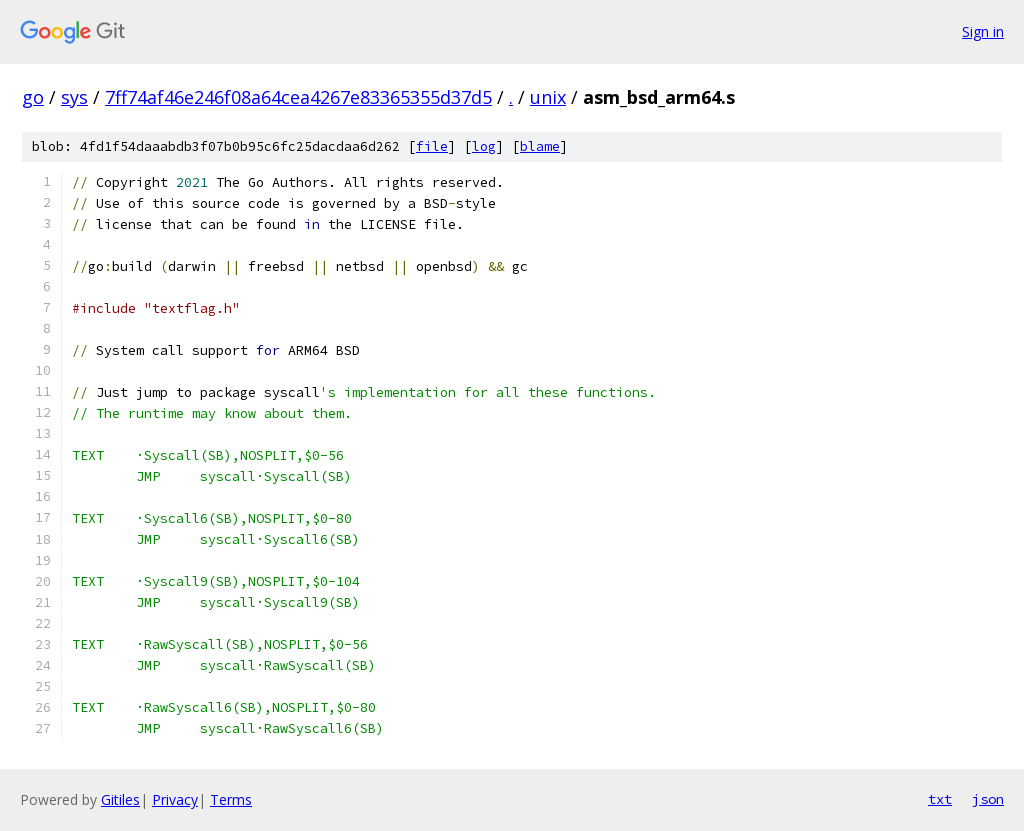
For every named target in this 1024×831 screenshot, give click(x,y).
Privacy (175, 799)
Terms (231, 799)
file (432, 146)
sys (74, 97)
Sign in (983, 31)
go (33, 97)
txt (940, 799)
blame (540, 146)
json (988, 799)
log (484, 146)
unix (548, 97)
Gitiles (120, 799)
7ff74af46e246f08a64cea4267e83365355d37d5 (298, 97)
